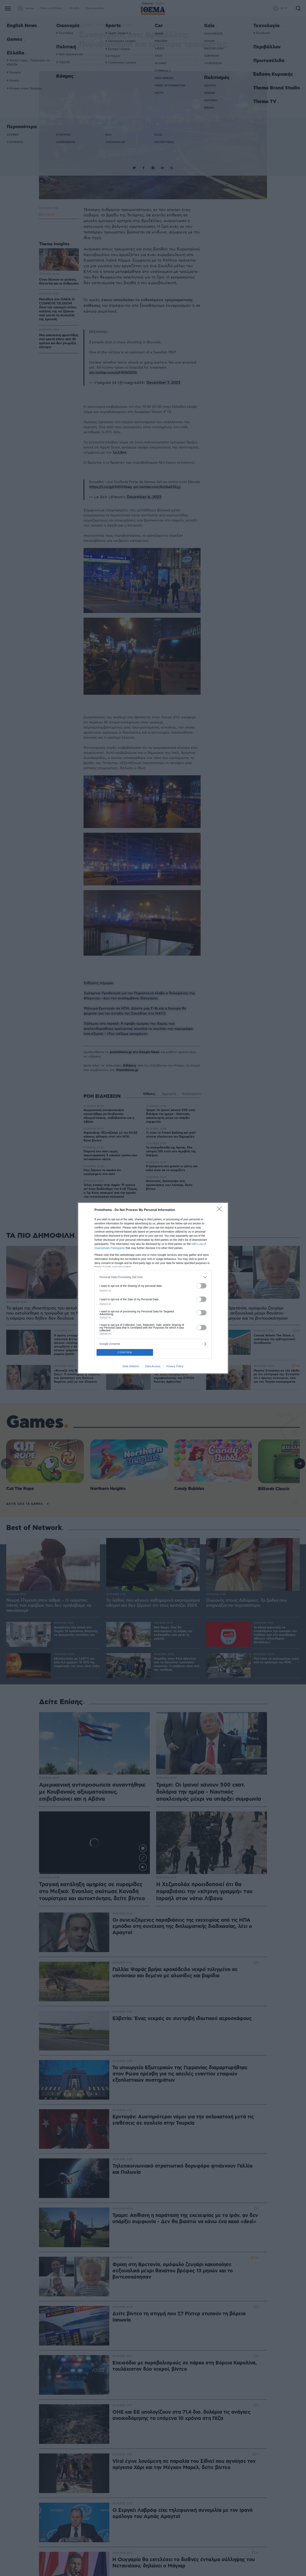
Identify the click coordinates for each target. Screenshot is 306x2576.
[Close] (220, 1210)
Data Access (152, 1366)
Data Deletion (131, 1366)
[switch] (201, 1285)
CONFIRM (124, 1352)
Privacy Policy (174, 1366)
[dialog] (153, 1288)
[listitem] (153, 1277)
